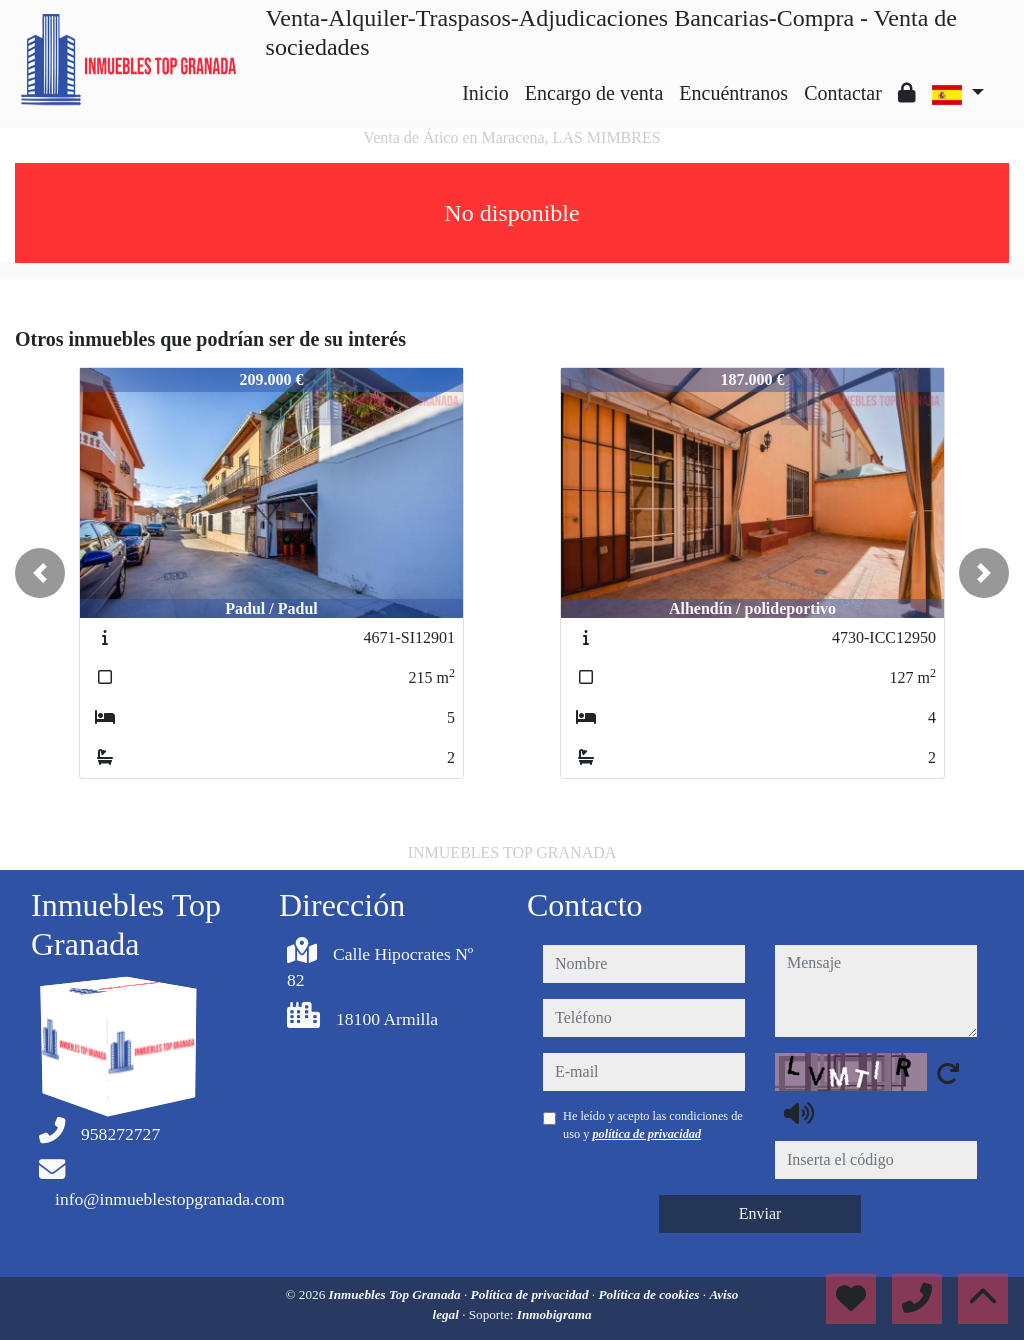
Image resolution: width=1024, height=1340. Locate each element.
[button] (40, 573)
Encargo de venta (594, 93)
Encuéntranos (733, 93)
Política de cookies (650, 1294)
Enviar (760, 1213)
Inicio (485, 93)
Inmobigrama (554, 1314)
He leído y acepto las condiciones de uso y (653, 1125)
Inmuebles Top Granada (396, 1294)
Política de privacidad (531, 1294)
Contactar (843, 93)
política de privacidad (646, 1134)
